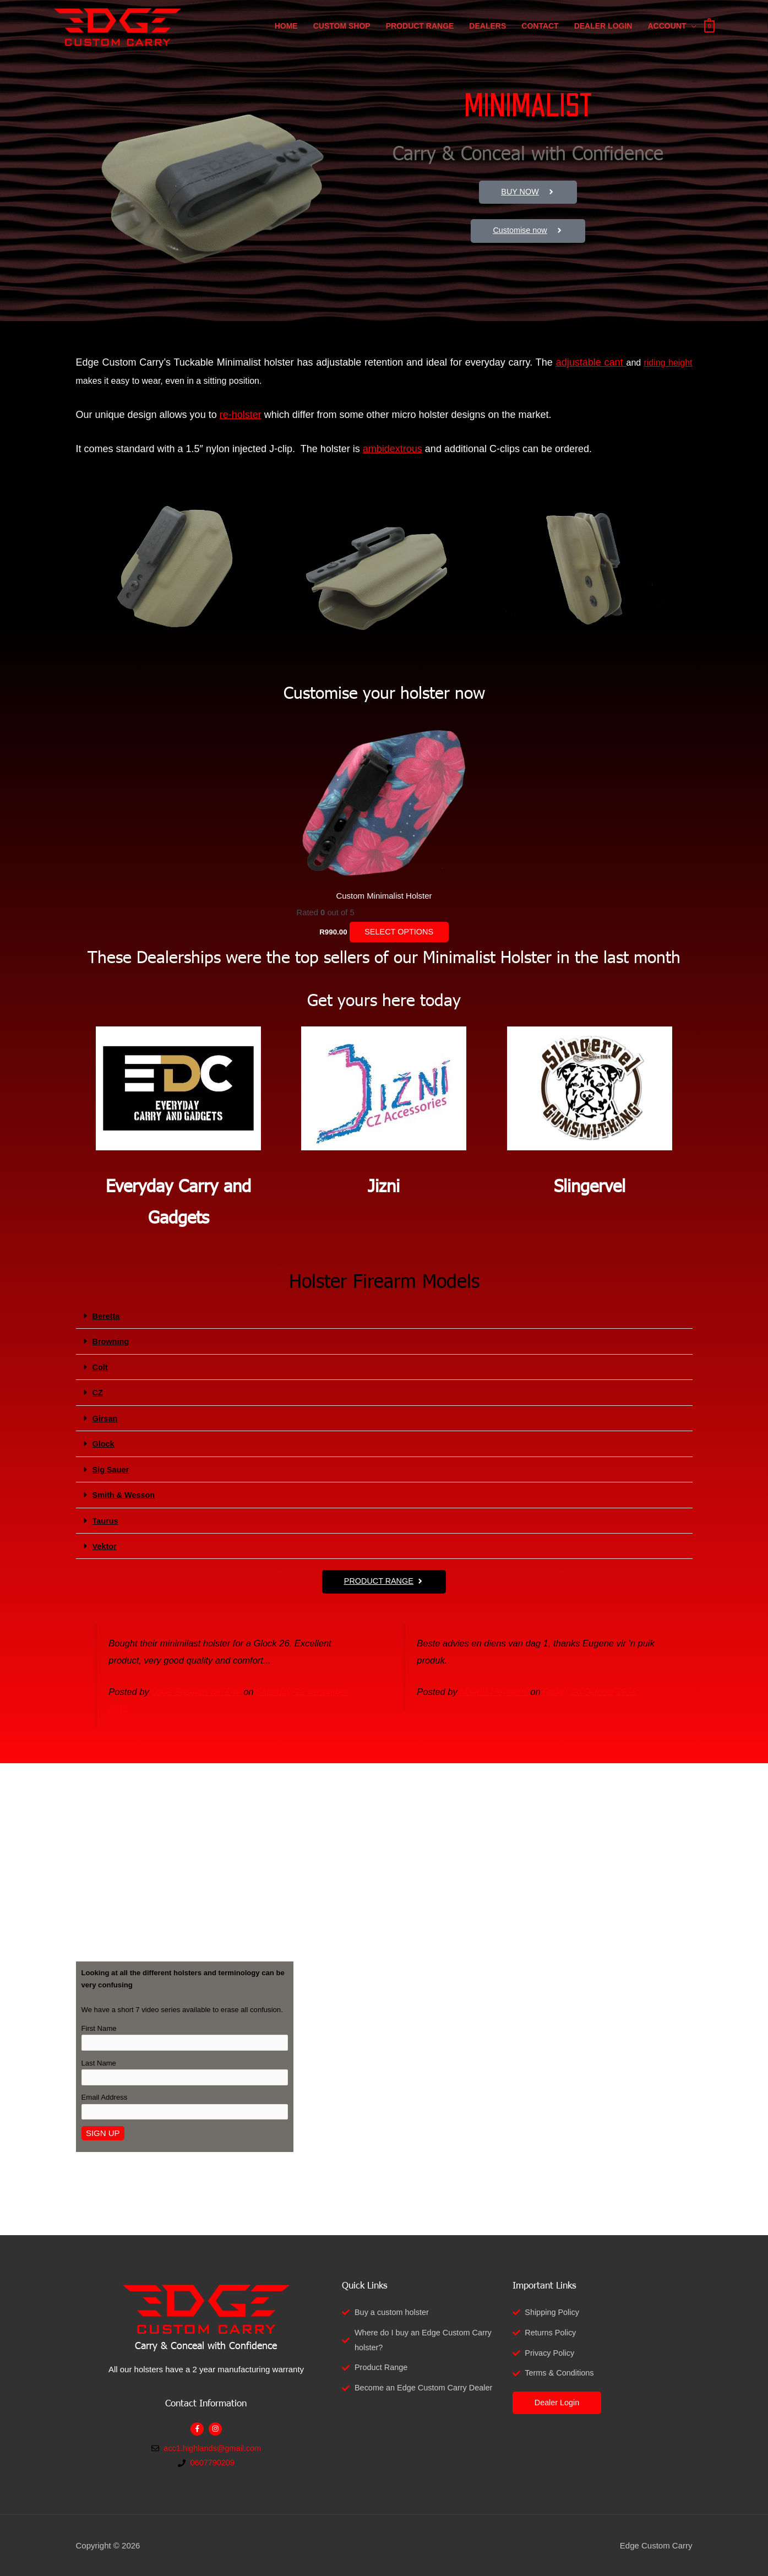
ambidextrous (392, 448)
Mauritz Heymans (495, 1689)
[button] (384, 1316)
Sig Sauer (111, 1468)
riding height (668, 362)
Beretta (106, 1316)
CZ (98, 1392)
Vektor (105, 1544)
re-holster (241, 414)
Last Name (98, 2062)
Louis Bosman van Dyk (197, 1689)
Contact (539, 31)
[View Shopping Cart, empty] (709, 31)
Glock (104, 1443)
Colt (100, 1367)
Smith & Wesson (124, 1493)
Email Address (104, 2097)
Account (666, 31)
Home (286, 31)
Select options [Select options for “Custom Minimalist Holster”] (399, 932)
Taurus (105, 1519)
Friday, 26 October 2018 (594, 1689)
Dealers (487, 31)
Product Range (420, 31)
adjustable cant (591, 362)
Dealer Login (603, 31)
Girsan (105, 1417)
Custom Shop (342, 31)
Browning (111, 1341)
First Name (99, 2027)
